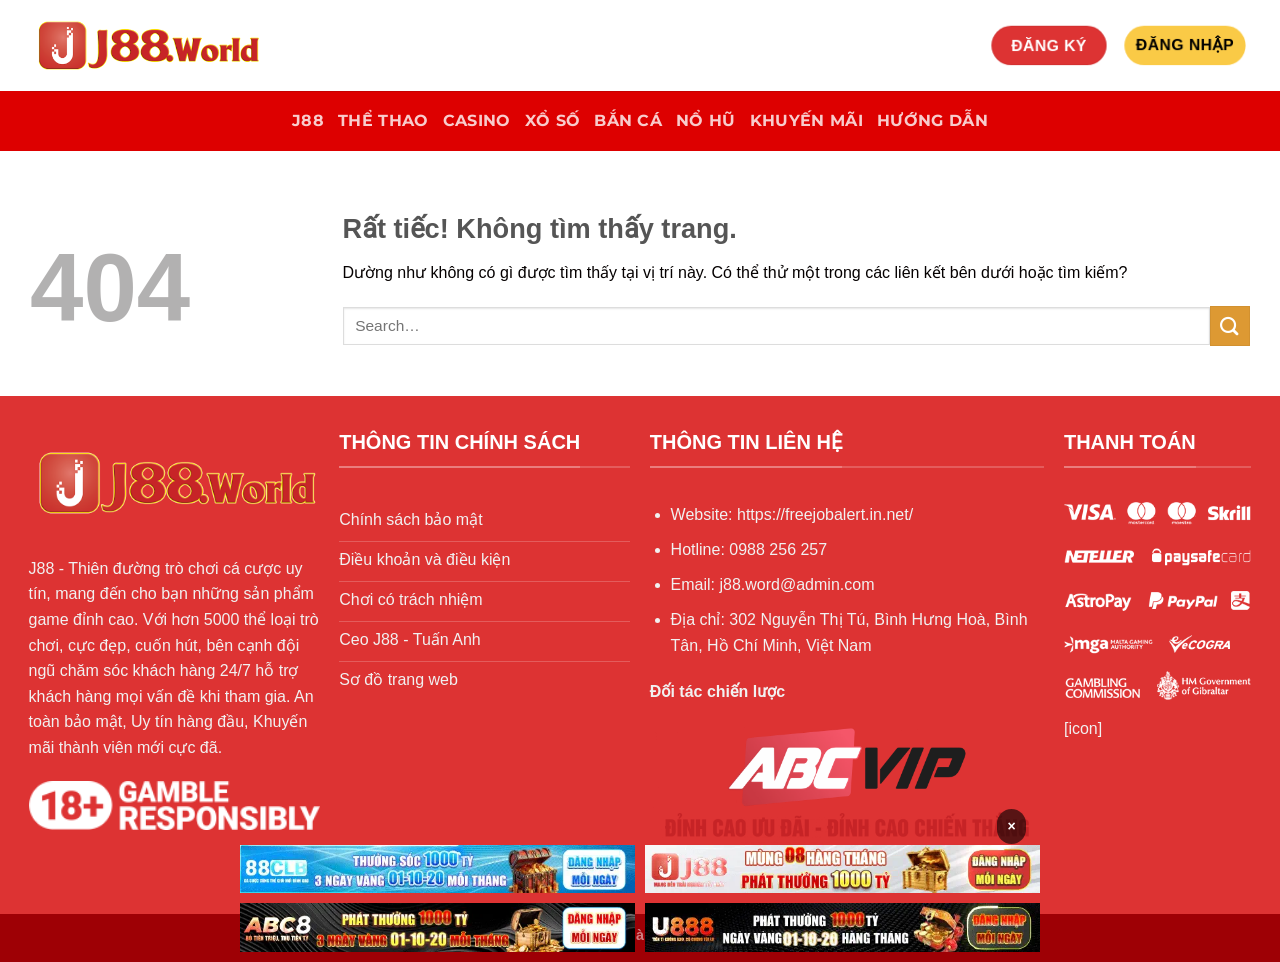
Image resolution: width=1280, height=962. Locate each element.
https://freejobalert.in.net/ (825, 514)
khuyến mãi (806, 120)
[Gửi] (1230, 325)
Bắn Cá (628, 120)
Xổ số (553, 120)
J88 (308, 120)
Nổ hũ (706, 120)
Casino (477, 120)
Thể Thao (383, 120)
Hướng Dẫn (932, 120)
